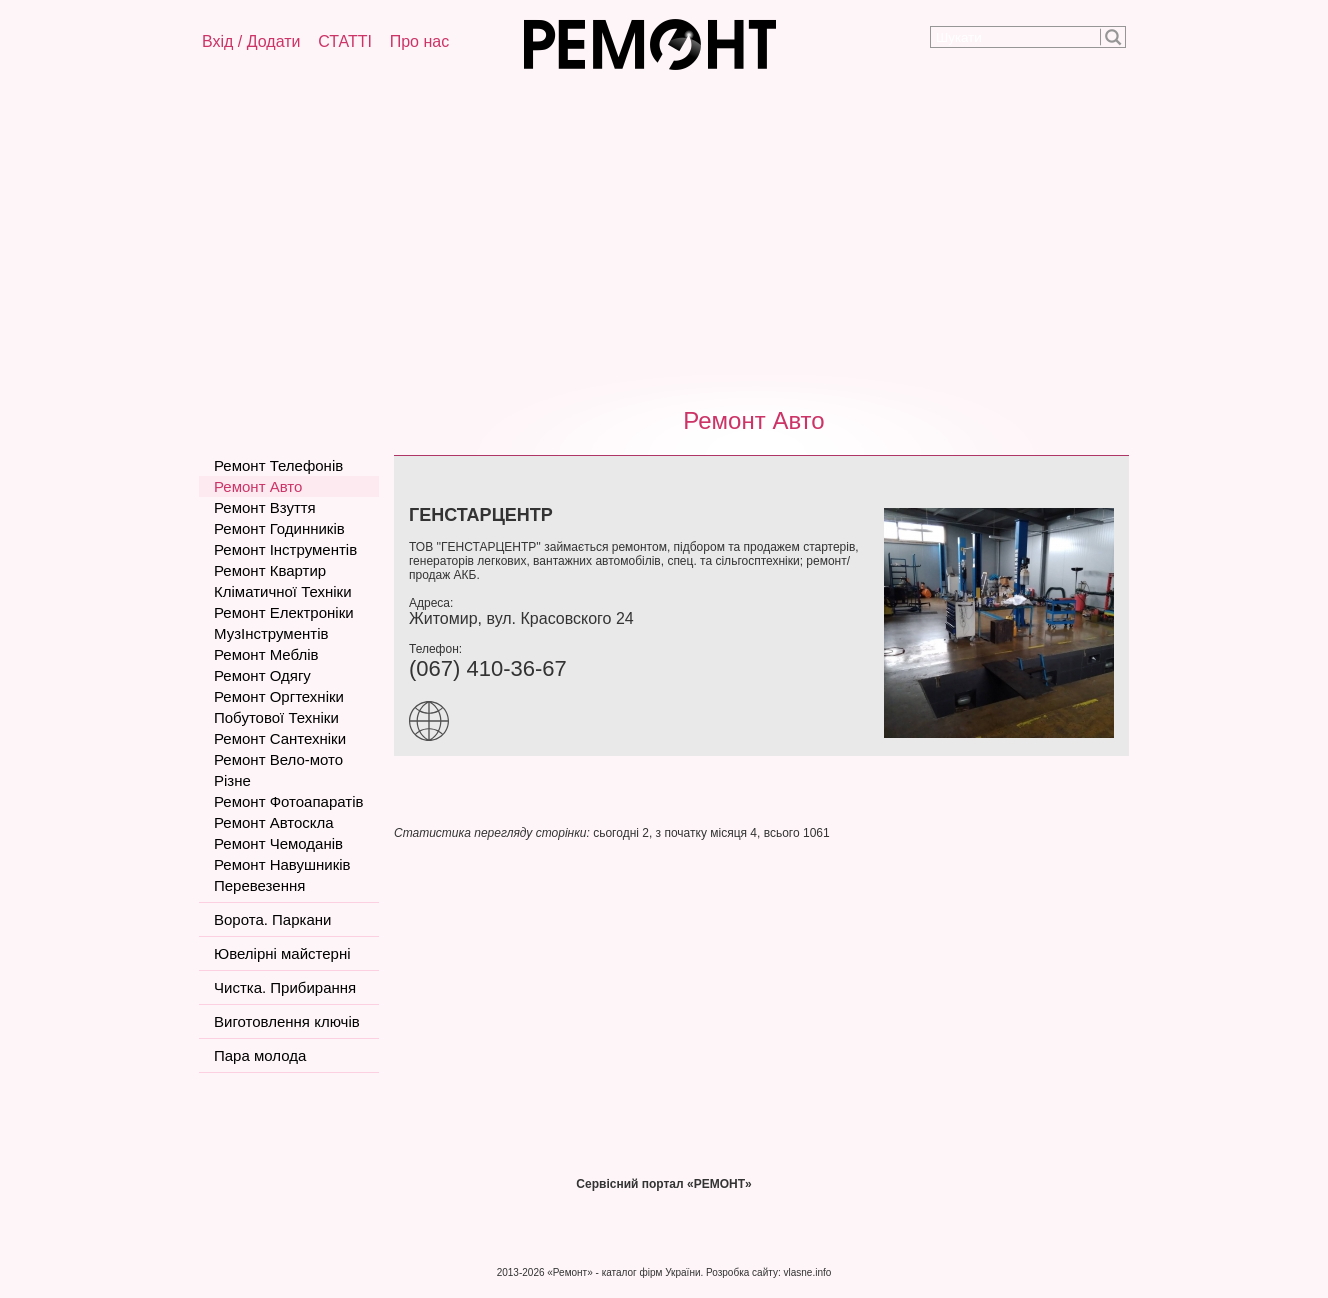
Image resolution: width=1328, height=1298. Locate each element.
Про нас (419, 41)
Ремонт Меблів (266, 654)
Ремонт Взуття (265, 507)
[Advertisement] (664, 235)
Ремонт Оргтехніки (279, 696)
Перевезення (259, 885)
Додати (274, 41)
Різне (232, 780)
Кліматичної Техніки (283, 591)
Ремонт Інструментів (285, 549)
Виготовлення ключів (287, 1021)
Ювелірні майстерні (282, 953)
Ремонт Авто (753, 420)
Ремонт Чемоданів (278, 843)
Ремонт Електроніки (284, 612)
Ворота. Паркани (272, 919)
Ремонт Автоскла (274, 822)
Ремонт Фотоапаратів (288, 801)
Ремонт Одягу (262, 675)
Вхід (217, 41)
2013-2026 (521, 1272)
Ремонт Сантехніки (280, 738)
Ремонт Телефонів (278, 465)
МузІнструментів (271, 633)
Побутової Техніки (276, 717)
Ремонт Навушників (282, 864)
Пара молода (260, 1055)
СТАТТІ (345, 41)
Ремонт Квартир (270, 570)
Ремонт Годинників (279, 528)
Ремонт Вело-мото (278, 759)
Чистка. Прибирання (285, 987)
